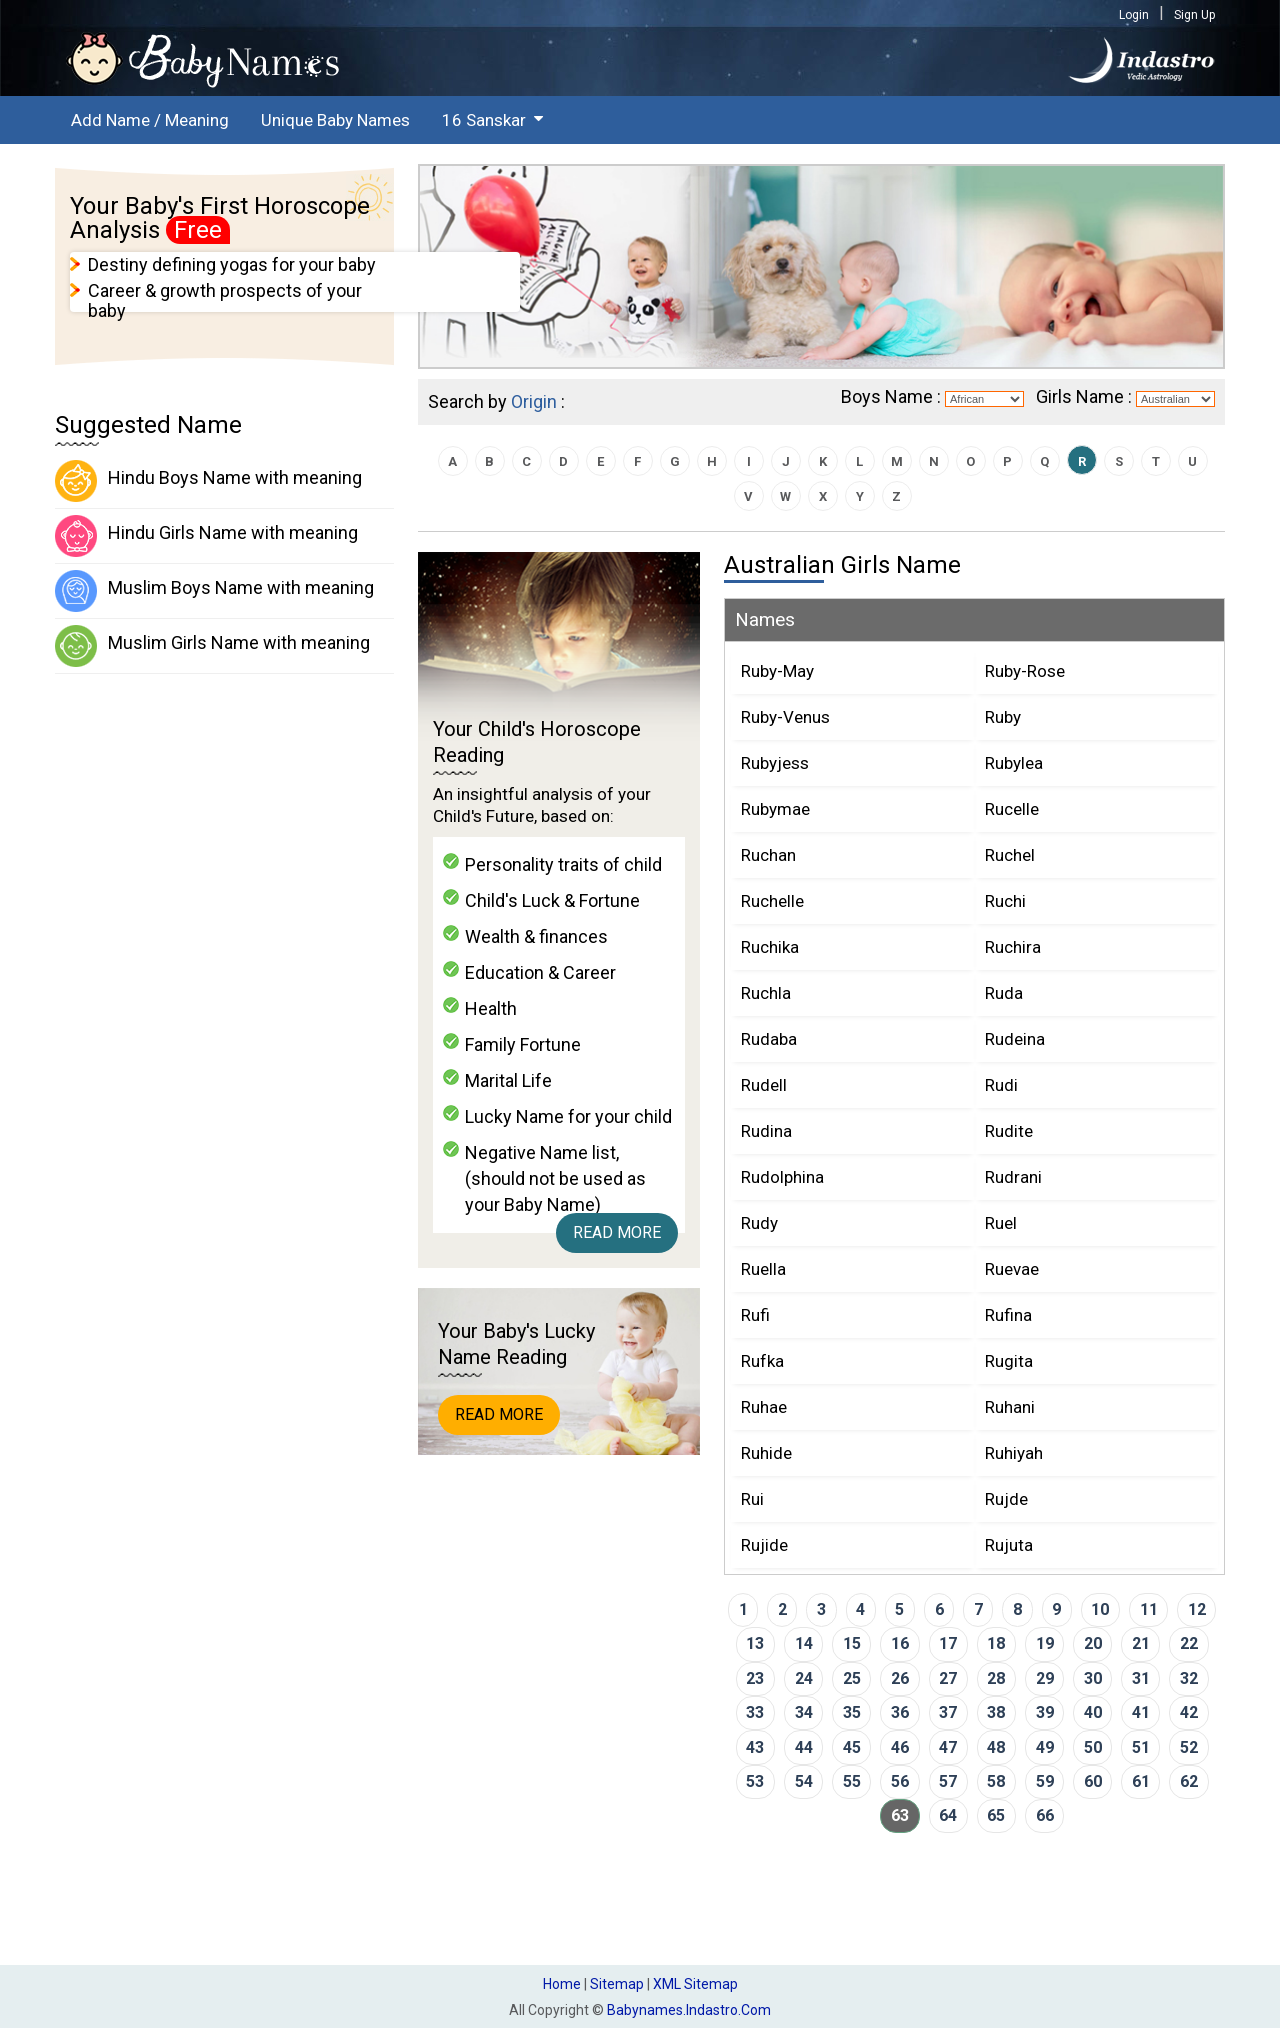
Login (1134, 15)
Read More (617, 1232)
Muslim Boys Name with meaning (214, 591)
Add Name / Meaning (150, 120)
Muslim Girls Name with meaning (212, 646)
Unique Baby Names (335, 120)
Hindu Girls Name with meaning (206, 536)
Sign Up (1194, 15)
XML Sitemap (695, 1984)
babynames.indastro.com (689, 2010)
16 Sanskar (484, 120)
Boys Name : (891, 396)
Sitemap (617, 1984)
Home (562, 1984)
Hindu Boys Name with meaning (208, 481)
